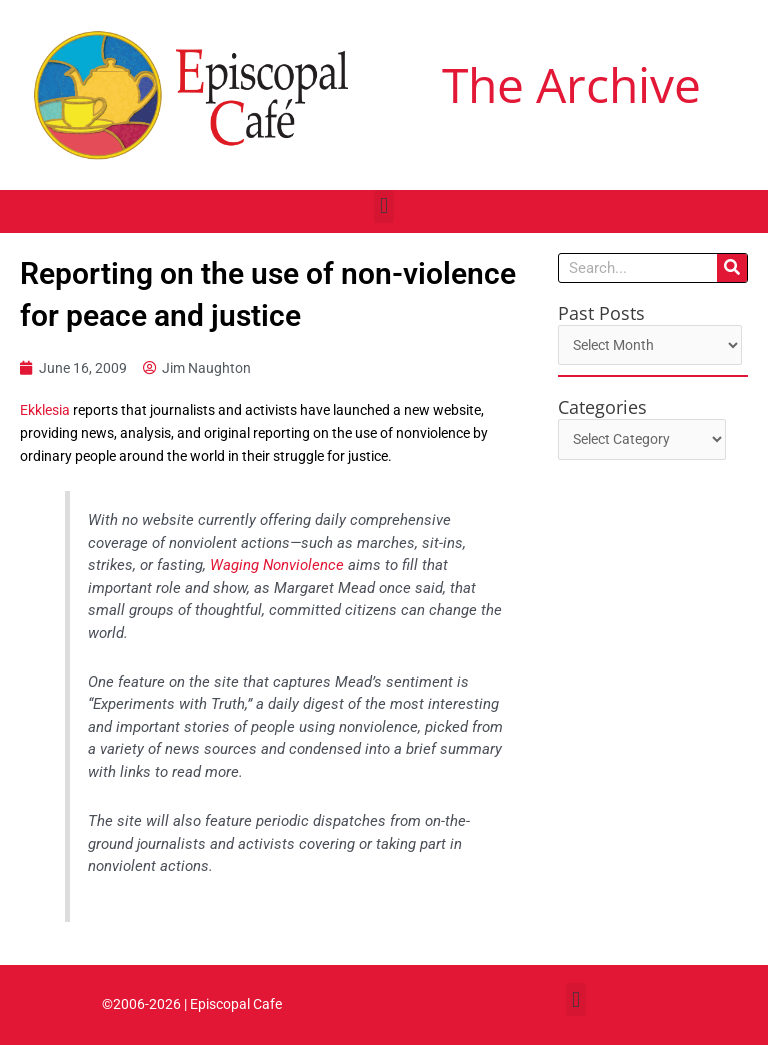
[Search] (732, 268)
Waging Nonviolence (277, 565)
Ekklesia (45, 410)
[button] (383, 206)
